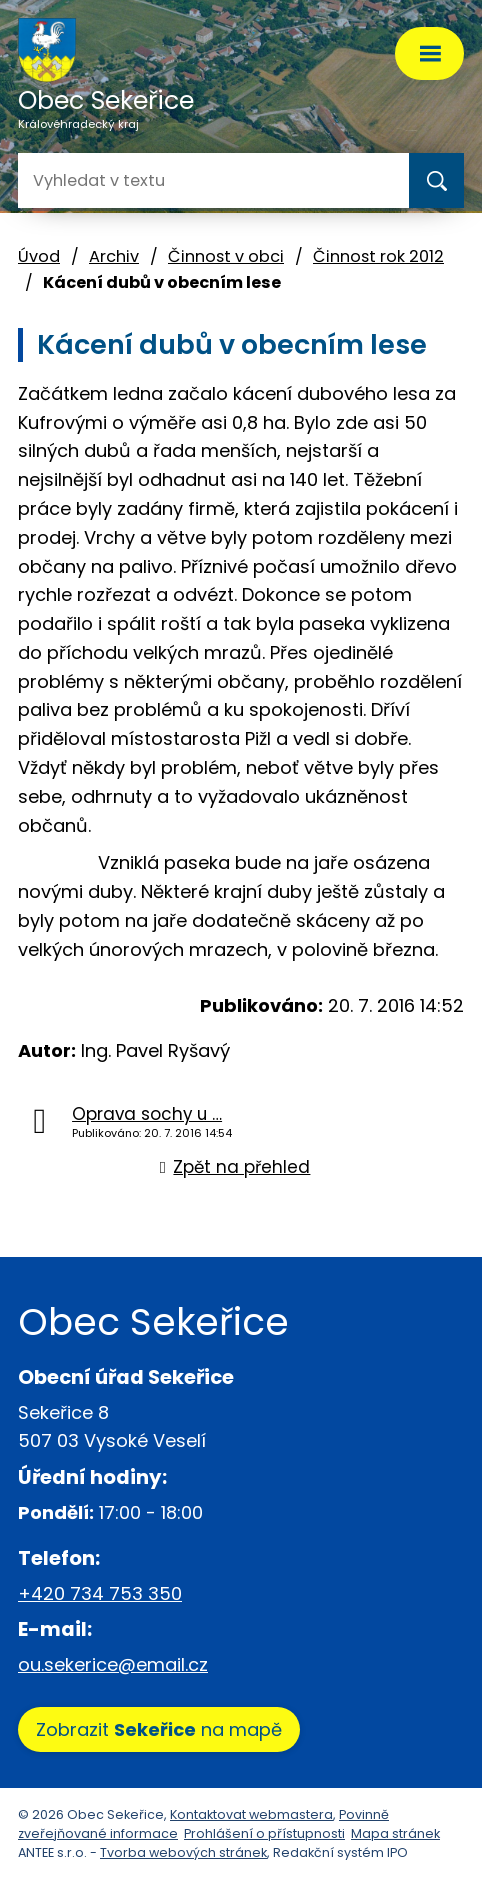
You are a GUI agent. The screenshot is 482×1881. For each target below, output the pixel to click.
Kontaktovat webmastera (251, 1814)
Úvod (39, 256)
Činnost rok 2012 (378, 256)
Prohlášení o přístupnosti (264, 1833)
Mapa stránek (395, 1833)
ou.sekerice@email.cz (113, 1664)
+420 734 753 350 (100, 1593)
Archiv (114, 256)
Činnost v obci (226, 256)
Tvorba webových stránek (183, 1852)
